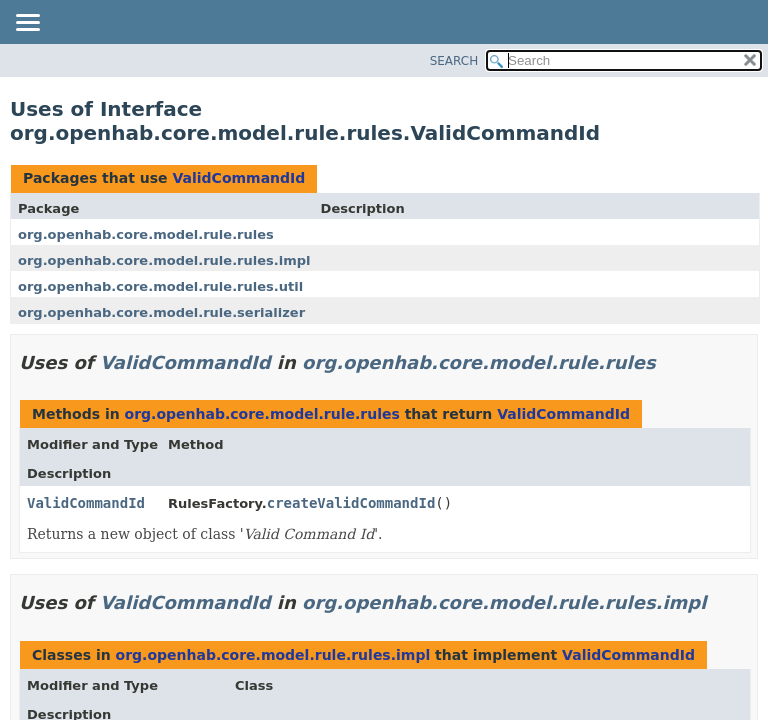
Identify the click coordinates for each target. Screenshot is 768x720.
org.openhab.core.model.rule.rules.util (160, 286)
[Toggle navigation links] (27, 24)
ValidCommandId (238, 178)
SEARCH (454, 61)
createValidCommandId (351, 503)
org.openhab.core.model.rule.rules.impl (164, 260)
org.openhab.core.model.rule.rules (146, 234)
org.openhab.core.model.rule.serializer (161, 312)
